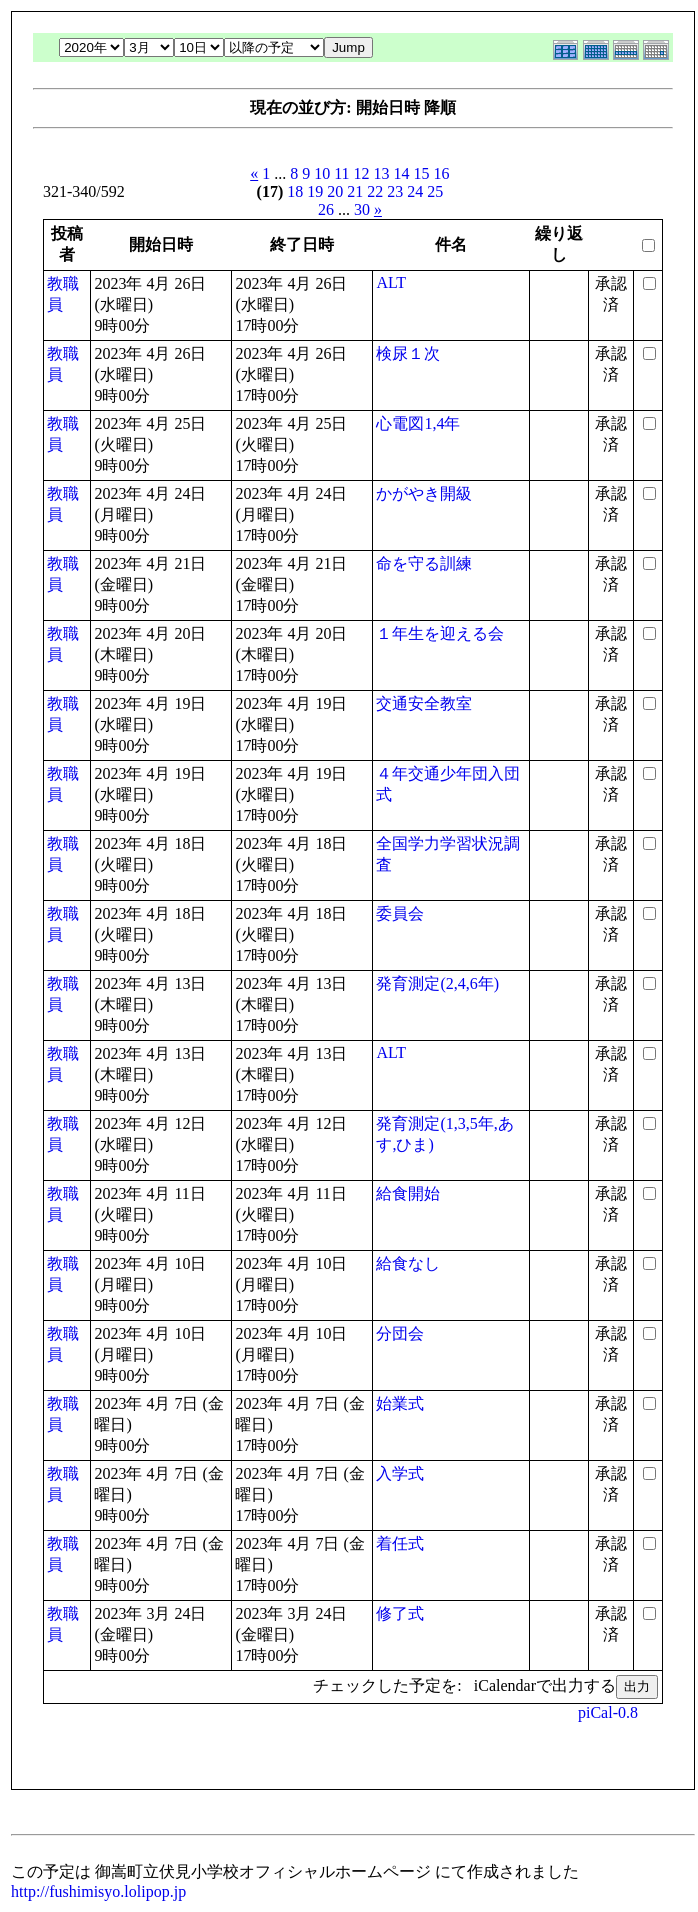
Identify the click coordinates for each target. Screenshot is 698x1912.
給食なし (408, 1263)
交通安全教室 (424, 703)
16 (442, 173)
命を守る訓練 (424, 563)
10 (322, 173)
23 (395, 191)
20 (335, 191)
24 (415, 191)
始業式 (400, 1403)
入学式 (400, 1473)
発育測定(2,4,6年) (437, 983)
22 (375, 191)
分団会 (400, 1333)
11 (341, 173)
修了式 (400, 1613)
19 (315, 191)
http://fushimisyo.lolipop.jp (98, 1891)
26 (326, 209)
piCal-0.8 (608, 1712)
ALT (391, 282)
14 (402, 173)
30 (362, 209)
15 (422, 173)
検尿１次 (408, 353)
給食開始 (408, 1193)
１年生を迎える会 (440, 633)
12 (362, 173)
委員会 (400, 913)
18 (295, 191)
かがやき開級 (424, 493)
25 (435, 191)
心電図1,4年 (418, 423)
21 (355, 191)
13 (382, 173)
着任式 (400, 1543)
